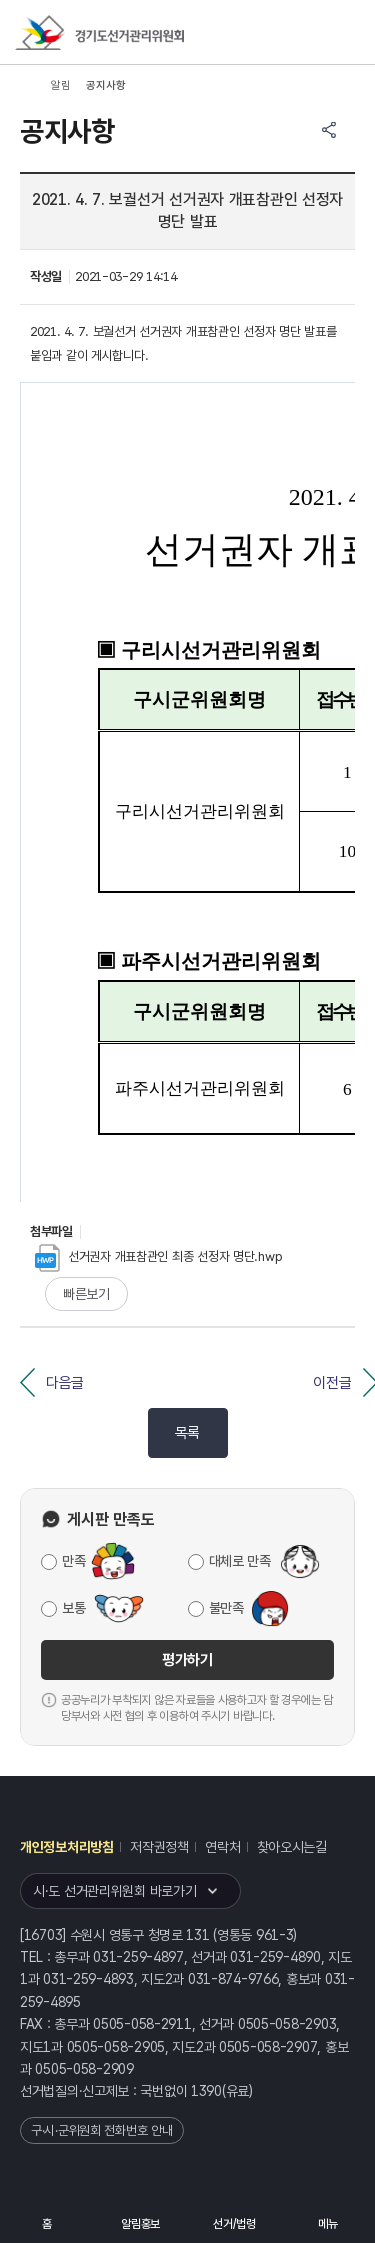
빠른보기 (86, 1294)
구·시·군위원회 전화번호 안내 (102, 2130)
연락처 (222, 1847)
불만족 (226, 1608)
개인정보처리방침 (67, 1847)
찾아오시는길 (292, 1847)
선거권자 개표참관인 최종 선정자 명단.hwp (158, 1256)
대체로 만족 (240, 1561)
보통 (73, 1608)
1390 (206, 2091)
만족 (73, 1561)
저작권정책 (159, 1847)
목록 (187, 1433)
